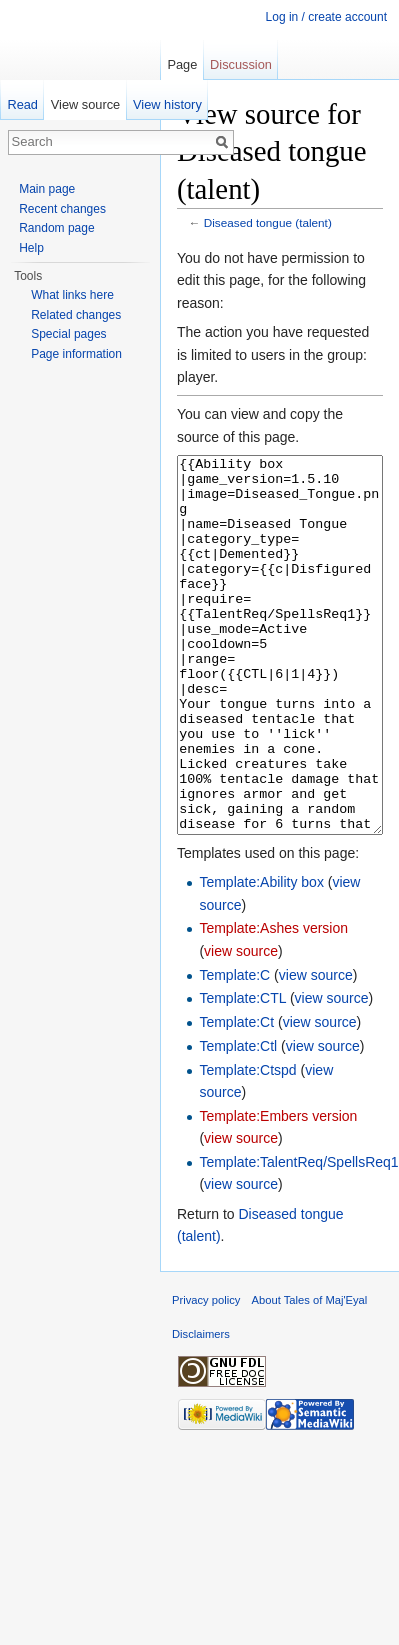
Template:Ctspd (247, 1145)
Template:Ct (236, 1097)
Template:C (234, 1050)
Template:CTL (242, 1073)
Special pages (68, 334)
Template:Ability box (261, 957)
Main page (47, 189)
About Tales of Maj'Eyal (310, 1375)
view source (241, 1026)
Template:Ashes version (273, 1003)
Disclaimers (201, 1409)
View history (167, 104)
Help (31, 248)
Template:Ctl (238, 1121)
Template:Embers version (278, 1191)
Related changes (76, 315)
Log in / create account (326, 17)
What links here (72, 295)
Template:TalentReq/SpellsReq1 (298, 1237)
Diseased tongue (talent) (268, 222)
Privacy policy (206, 1375)
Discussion (241, 64)
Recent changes (62, 209)
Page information (76, 354)
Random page (56, 228)
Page (182, 64)
